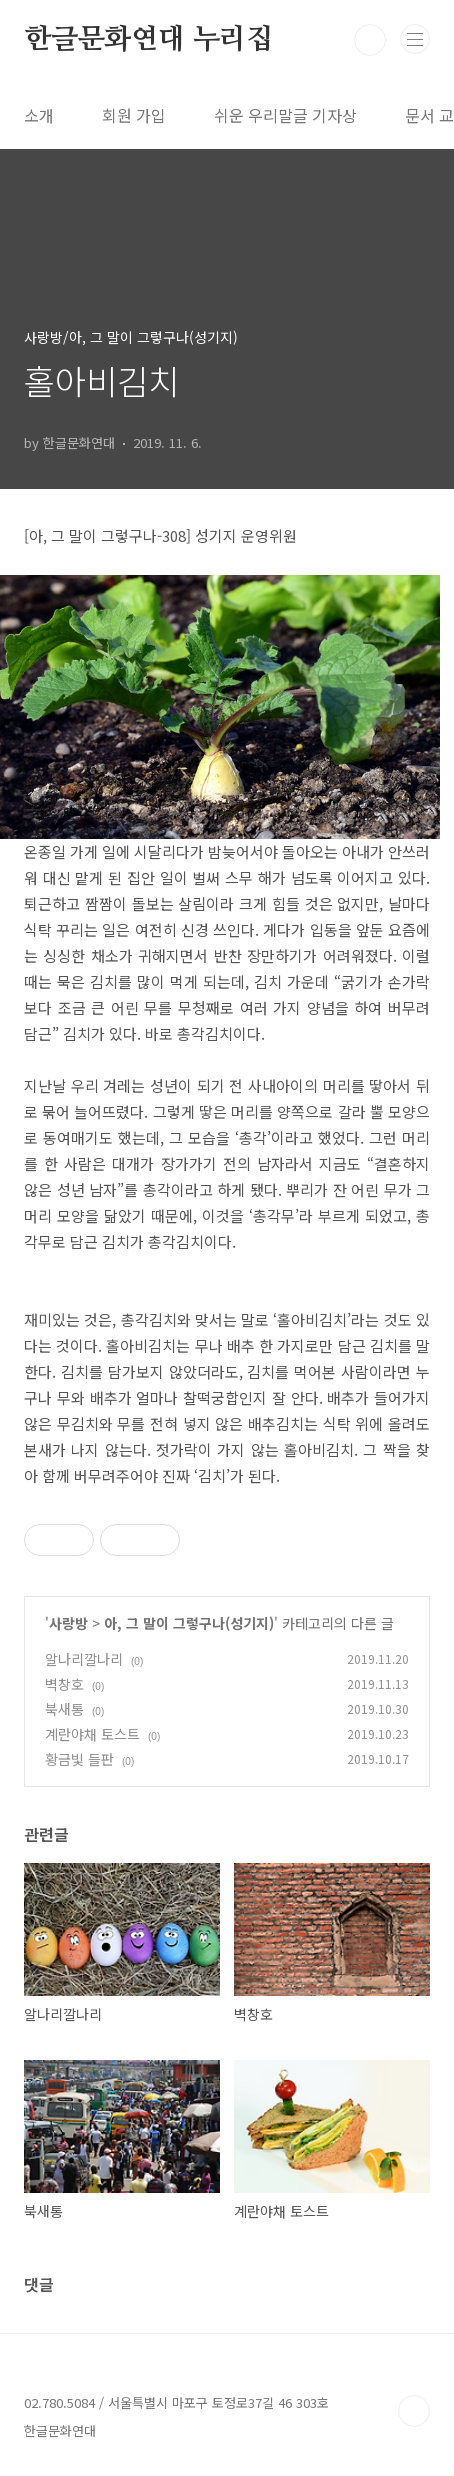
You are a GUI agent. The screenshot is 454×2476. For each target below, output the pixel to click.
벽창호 (64, 1684)
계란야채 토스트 (92, 1734)
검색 (370, 40)
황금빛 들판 (79, 1759)
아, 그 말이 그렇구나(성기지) (189, 1623)
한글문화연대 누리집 (148, 40)
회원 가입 (134, 115)
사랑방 (68, 1623)
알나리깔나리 (84, 1659)
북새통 (64, 1709)
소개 (39, 115)
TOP (414, 2411)
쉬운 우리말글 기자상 (285, 115)
